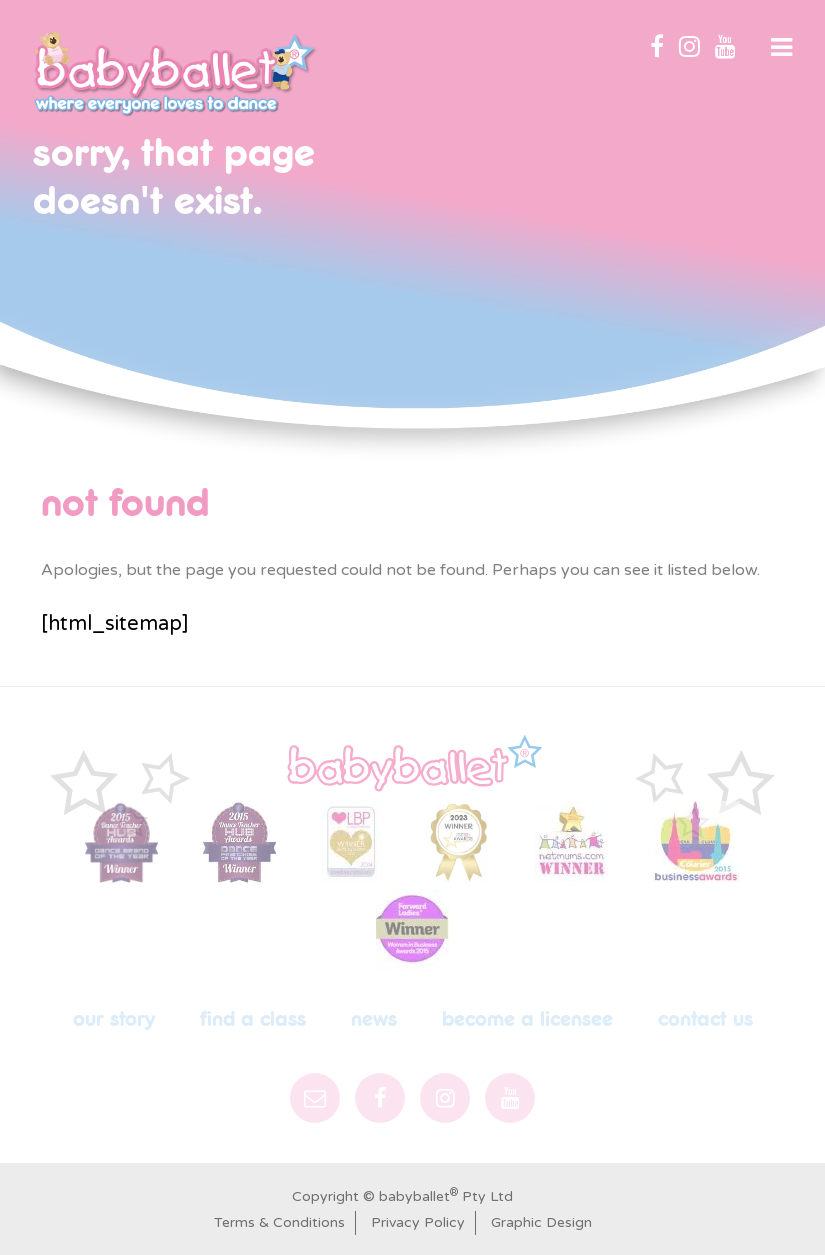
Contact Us (705, 1020)
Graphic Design (541, 1222)
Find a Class (253, 1020)
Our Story (114, 1020)
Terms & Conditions (279, 1222)
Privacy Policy (418, 1222)
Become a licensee (527, 1020)
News (374, 1020)
